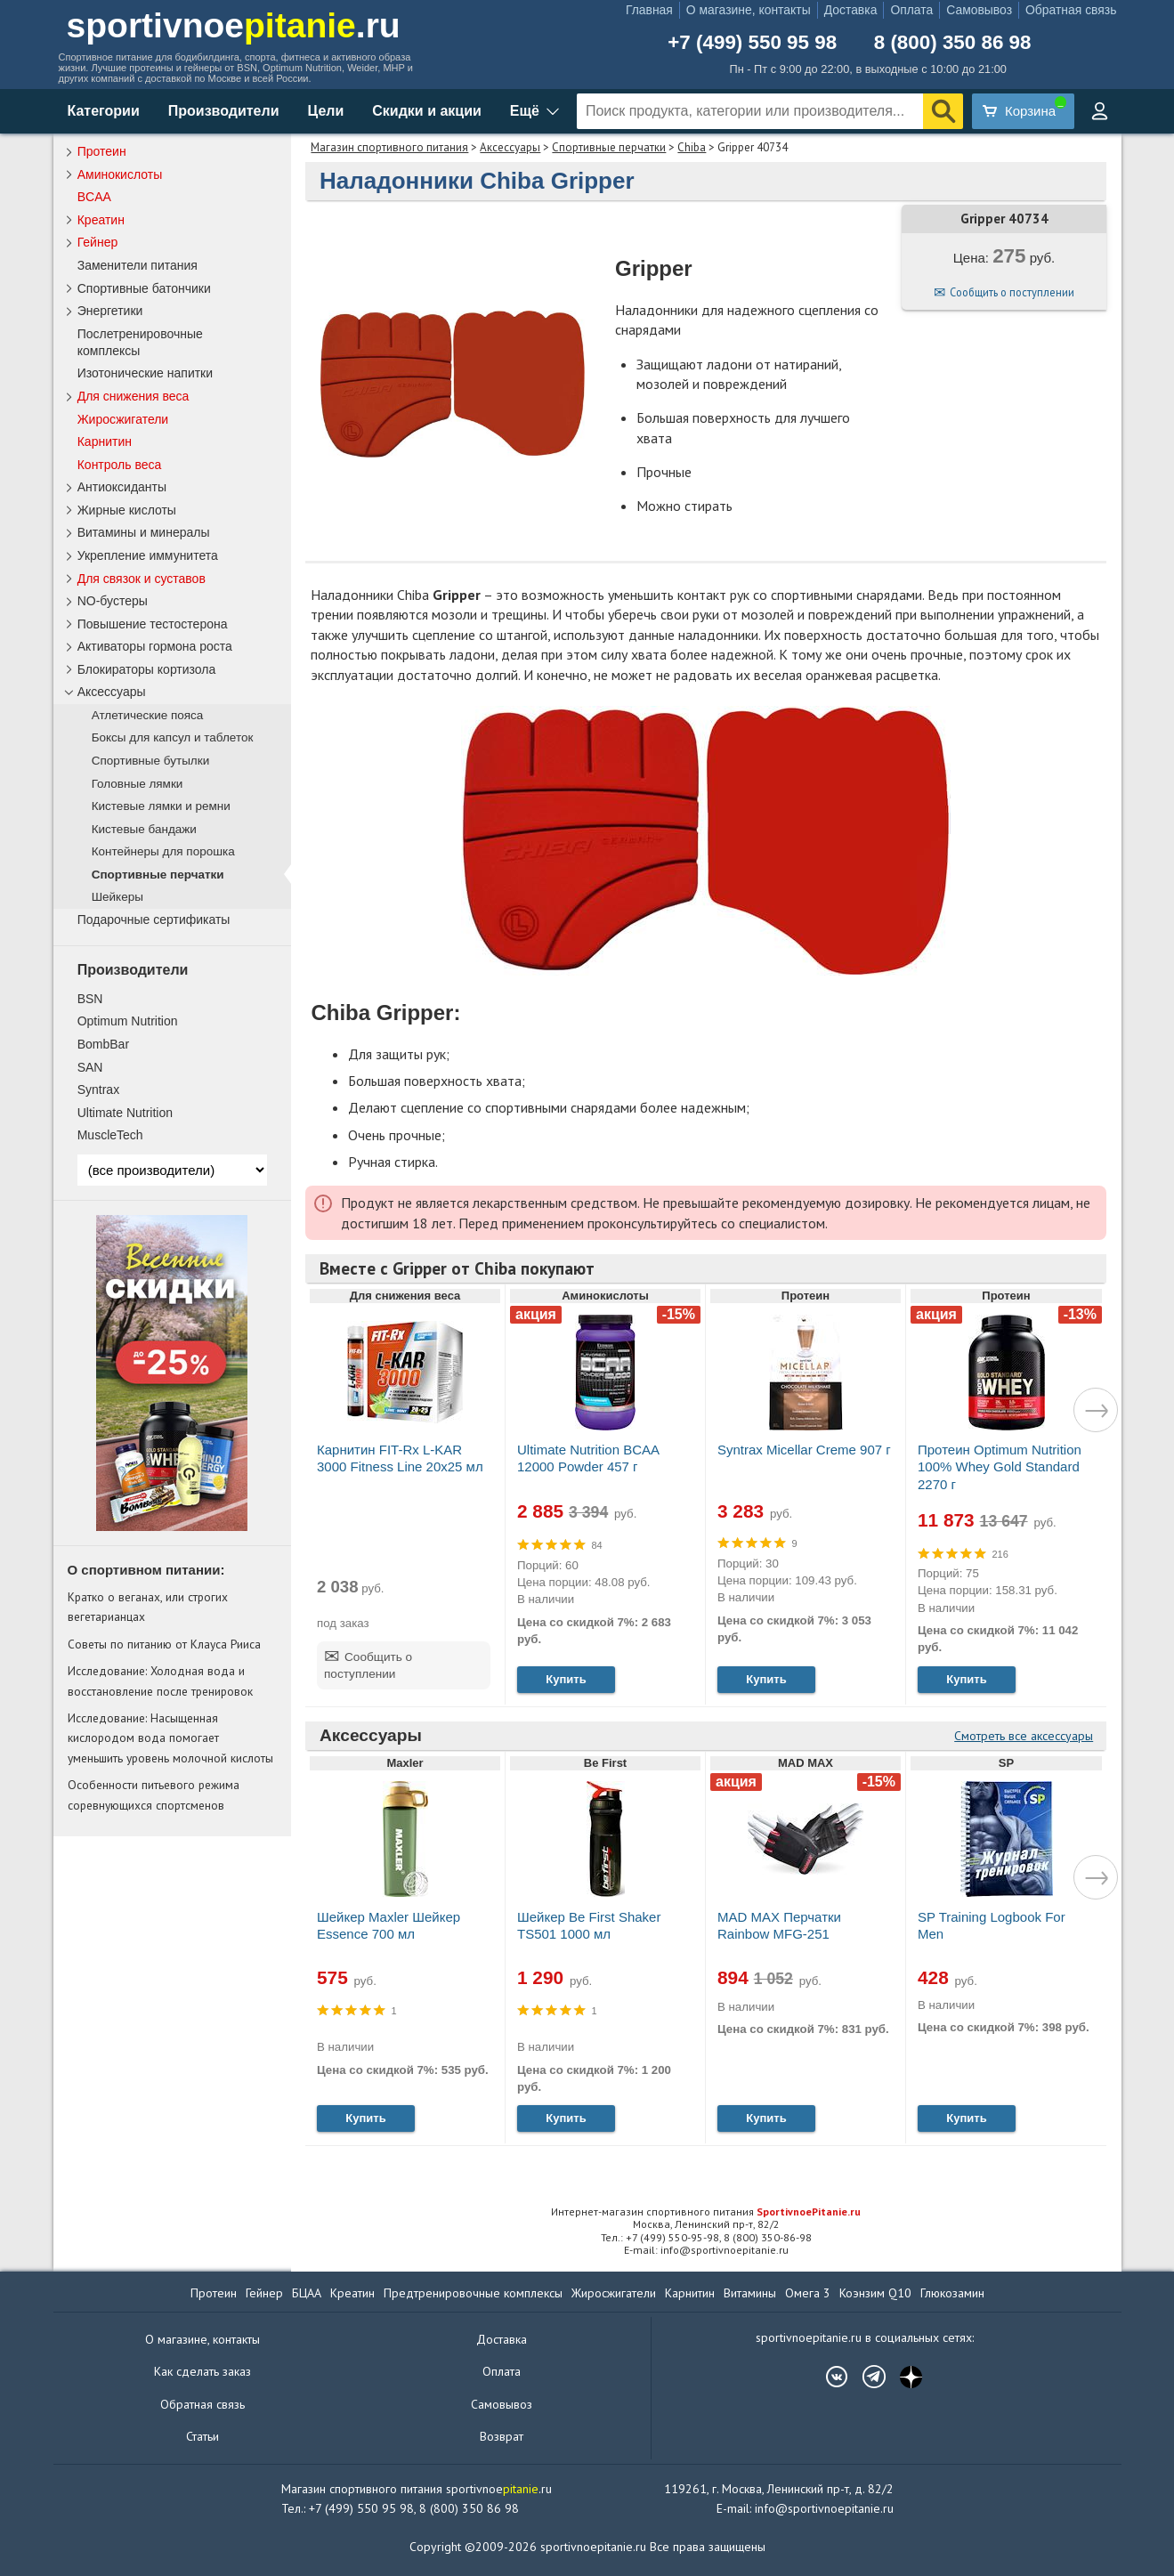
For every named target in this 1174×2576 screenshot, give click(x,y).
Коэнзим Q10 (875, 2293)
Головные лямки (137, 783)
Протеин (101, 151)
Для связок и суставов (141, 578)
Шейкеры (117, 896)
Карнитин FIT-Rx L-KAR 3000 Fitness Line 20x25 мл (400, 1458)
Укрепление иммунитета (147, 555)
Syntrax (98, 1089)
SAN (90, 1067)
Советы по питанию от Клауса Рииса (164, 1644)
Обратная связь (1070, 10)
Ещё (524, 110)
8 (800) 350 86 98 (953, 43)
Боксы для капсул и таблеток (173, 737)
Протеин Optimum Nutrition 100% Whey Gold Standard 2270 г (999, 1466)
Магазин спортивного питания (389, 147)
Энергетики (110, 311)
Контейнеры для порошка (163, 851)
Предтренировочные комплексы (473, 2293)
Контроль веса (119, 465)
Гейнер (97, 242)
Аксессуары (510, 147)
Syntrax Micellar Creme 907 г (804, 1449)
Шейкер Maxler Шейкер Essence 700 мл (388, 1925)
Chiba (691, 147)
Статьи (202, 2436)
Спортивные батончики (144, 288)
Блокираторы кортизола (146, 669)
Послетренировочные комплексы (140, 342)
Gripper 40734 (1004, 218)
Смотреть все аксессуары (1023, 1736)
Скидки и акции (427, 110)
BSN (90, 999)
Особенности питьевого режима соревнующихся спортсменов (153, 1794)
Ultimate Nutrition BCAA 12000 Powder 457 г (588, 1458)
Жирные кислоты (126, 510)
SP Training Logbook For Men (991, 1925)
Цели (326, 110)
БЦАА (306, 2293)
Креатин (101, 220)
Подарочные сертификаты (154, 919)
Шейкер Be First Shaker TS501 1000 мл (588, 1925)
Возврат (501, 2436)
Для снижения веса (133, 396)
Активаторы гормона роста (154, 646)
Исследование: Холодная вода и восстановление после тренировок (160, 1680)
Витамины (750, 2293)
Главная (649, 10)
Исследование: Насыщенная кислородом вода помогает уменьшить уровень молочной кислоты (170, 1738)
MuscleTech (110, 1135)
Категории (104, 110)
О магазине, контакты (748, 10)
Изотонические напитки (145, 373)
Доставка (851, 10)
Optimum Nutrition (127, 1021)
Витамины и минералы (143, 532)
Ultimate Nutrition (125, 1113)
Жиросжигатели (123, 419)
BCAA (94, 197)
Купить (566, 1679)
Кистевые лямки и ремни (161, 806)
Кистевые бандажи (144, 829)
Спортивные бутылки (151, 760)
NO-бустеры (112, 601)
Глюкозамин (952, 2293)
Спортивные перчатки (609, 147)
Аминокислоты (120, 174)
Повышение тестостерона (152, 624)
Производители (223, 110)
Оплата (911, 10)
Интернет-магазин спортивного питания (706, 2211)
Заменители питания (137, 265)
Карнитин (104, 441)
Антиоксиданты (121, 487)
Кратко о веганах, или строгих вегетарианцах (148, 1606)
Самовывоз (979, 10)
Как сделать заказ (202, 2371)
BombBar (103, 1044)
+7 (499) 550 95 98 (752, 43)
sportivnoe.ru (234, 25)
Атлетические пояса (148, 715)
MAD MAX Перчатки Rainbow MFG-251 (779, 1925)
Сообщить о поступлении (1012, 292)
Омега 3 (807, 2293)
